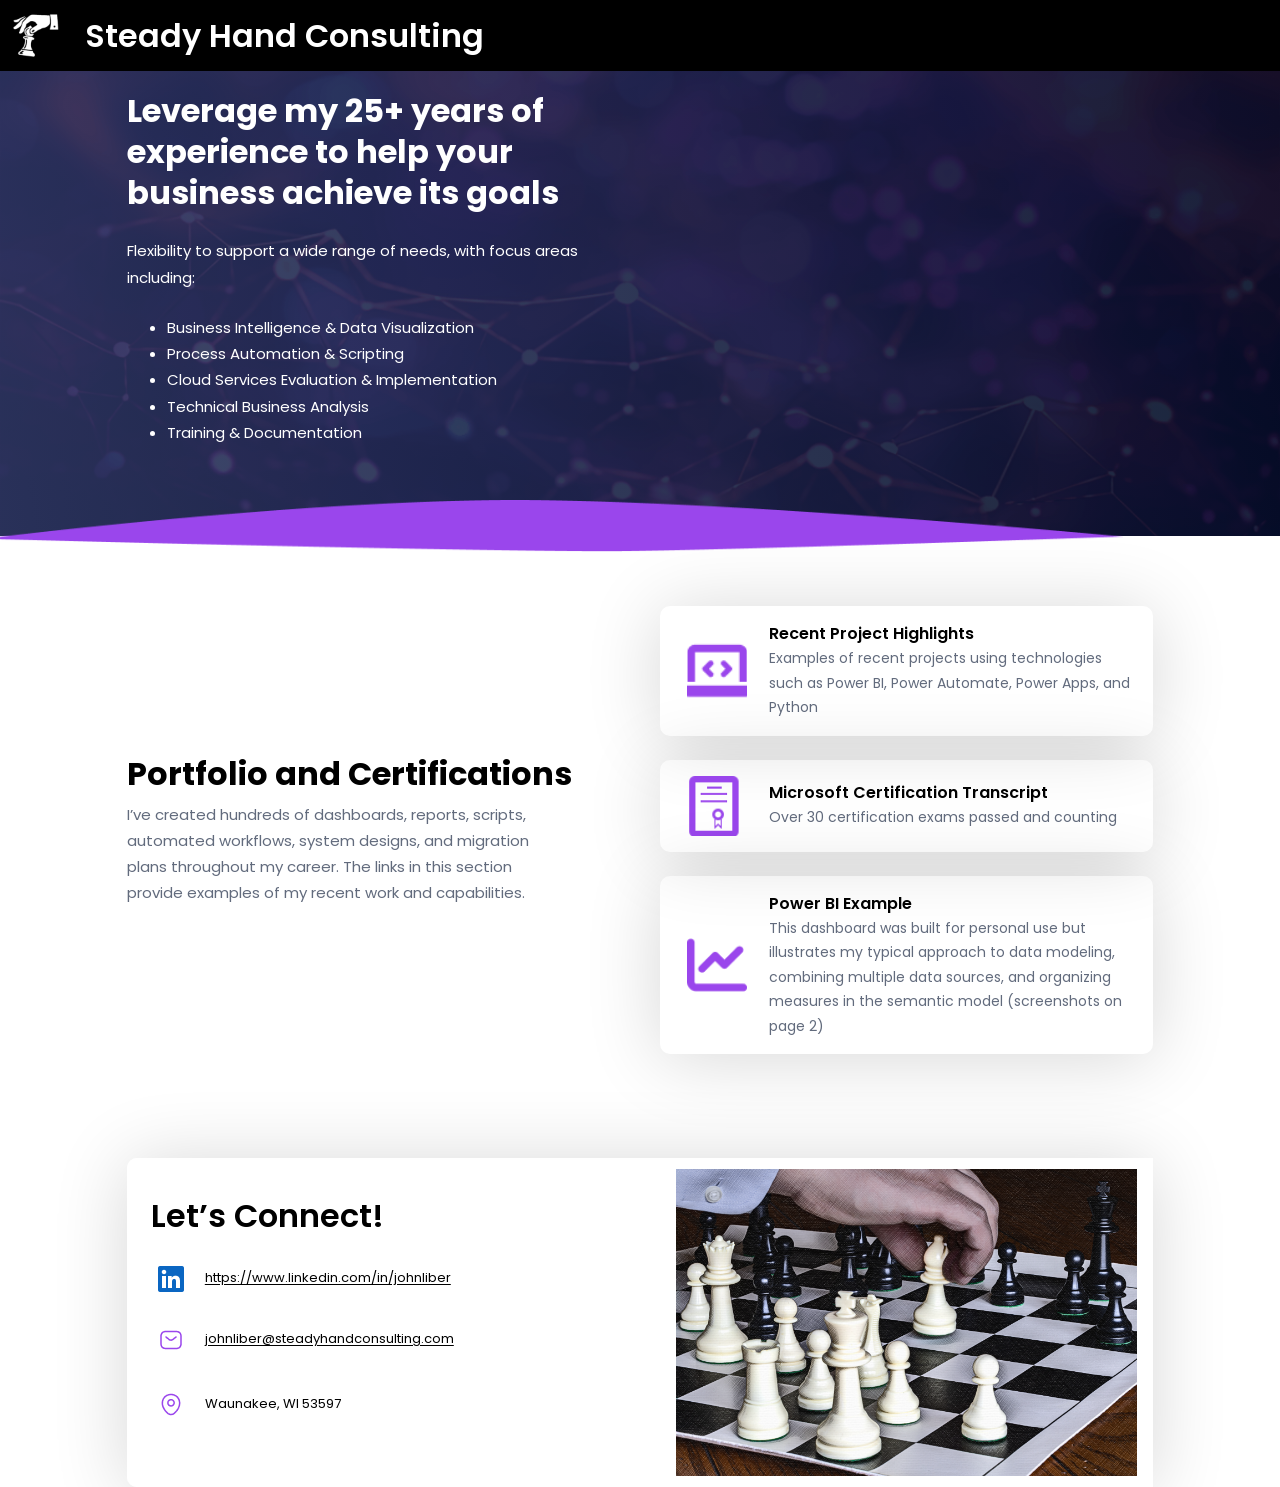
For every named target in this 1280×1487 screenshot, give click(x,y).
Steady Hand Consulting (284, 35)
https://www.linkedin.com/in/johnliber (328, 1277)
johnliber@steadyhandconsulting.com (329, 1338)
